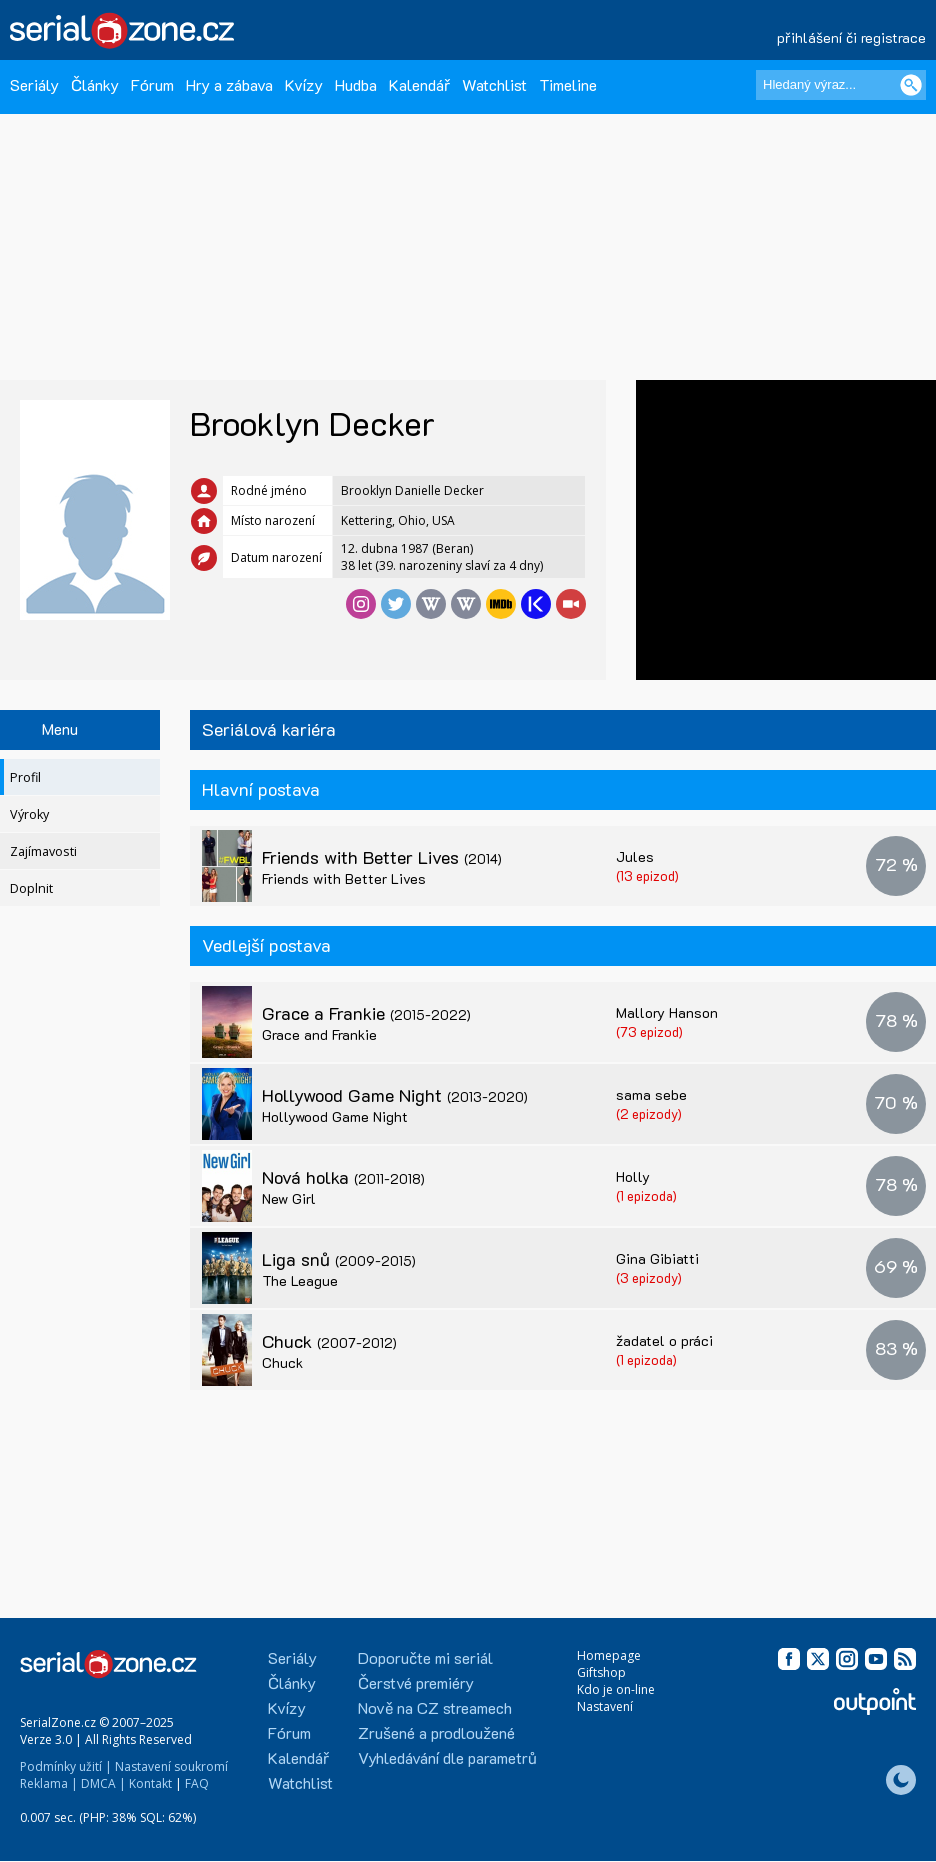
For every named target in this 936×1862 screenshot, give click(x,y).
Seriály (34, 84)
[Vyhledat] (911, 85)
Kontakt (150, 1783)
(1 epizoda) (646, 1195)
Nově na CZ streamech (435, 1707)
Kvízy (304, 84)
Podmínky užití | (66, 1766)
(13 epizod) (647, 875)
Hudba (356, 84)
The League (300, 1280)
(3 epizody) (649, 1277)
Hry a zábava (229, 84)
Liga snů (339, 1259)
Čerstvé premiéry (416, 1682)
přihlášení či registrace (851, 37)
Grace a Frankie (366, 1013)
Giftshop (601, 1672)
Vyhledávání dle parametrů (447, 1757)
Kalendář (419, 84)
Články (95, 84)
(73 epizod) (649, 1031)
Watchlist (494, 84)
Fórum (152, 84)
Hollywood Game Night (395, 1095)
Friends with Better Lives (382, 857)
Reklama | (49, 1783)
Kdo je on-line (616, 1689)
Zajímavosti (43, 851)
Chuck (329, 1341)
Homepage (609, 1655)
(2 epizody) (649, 1113)
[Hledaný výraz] (841, 85)
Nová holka (343, 1177)
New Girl (289, 1198)
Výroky (29, 814)
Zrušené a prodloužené (436, 1732)
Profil (25, 777)
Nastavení (605, 1706)
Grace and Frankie (319, 1034)
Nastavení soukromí (171, 1766)
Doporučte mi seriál (425, 1657)
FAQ (197, 1783)
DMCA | (103, 1783)
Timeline (568, 84)
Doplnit (31, 888)
